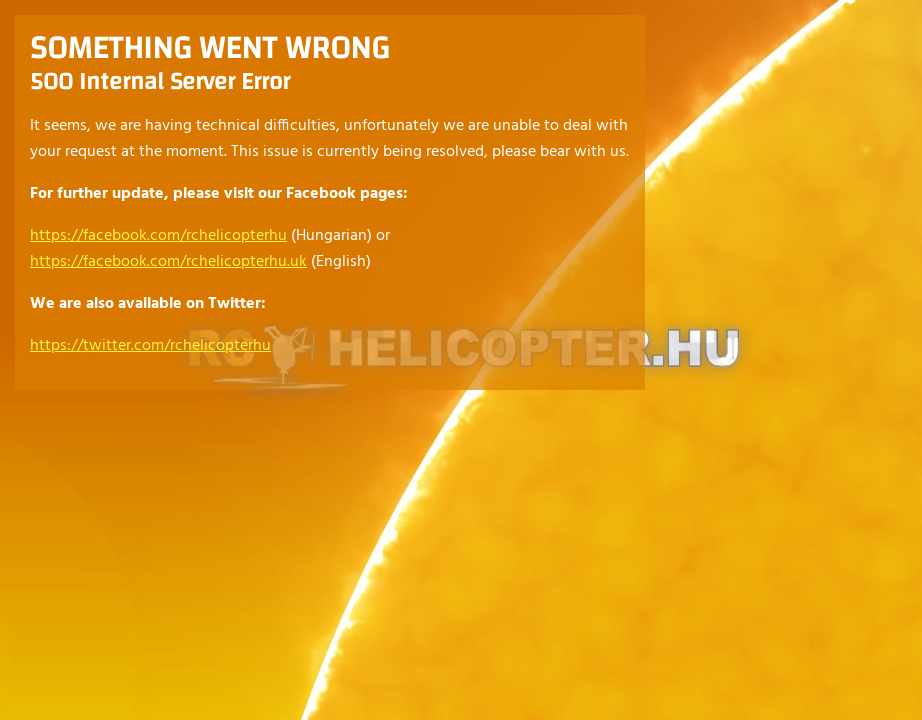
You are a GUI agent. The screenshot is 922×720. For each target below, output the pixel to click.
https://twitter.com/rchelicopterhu (150, 346)
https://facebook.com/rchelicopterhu (158, 236)
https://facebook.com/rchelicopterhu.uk (168, 262)
